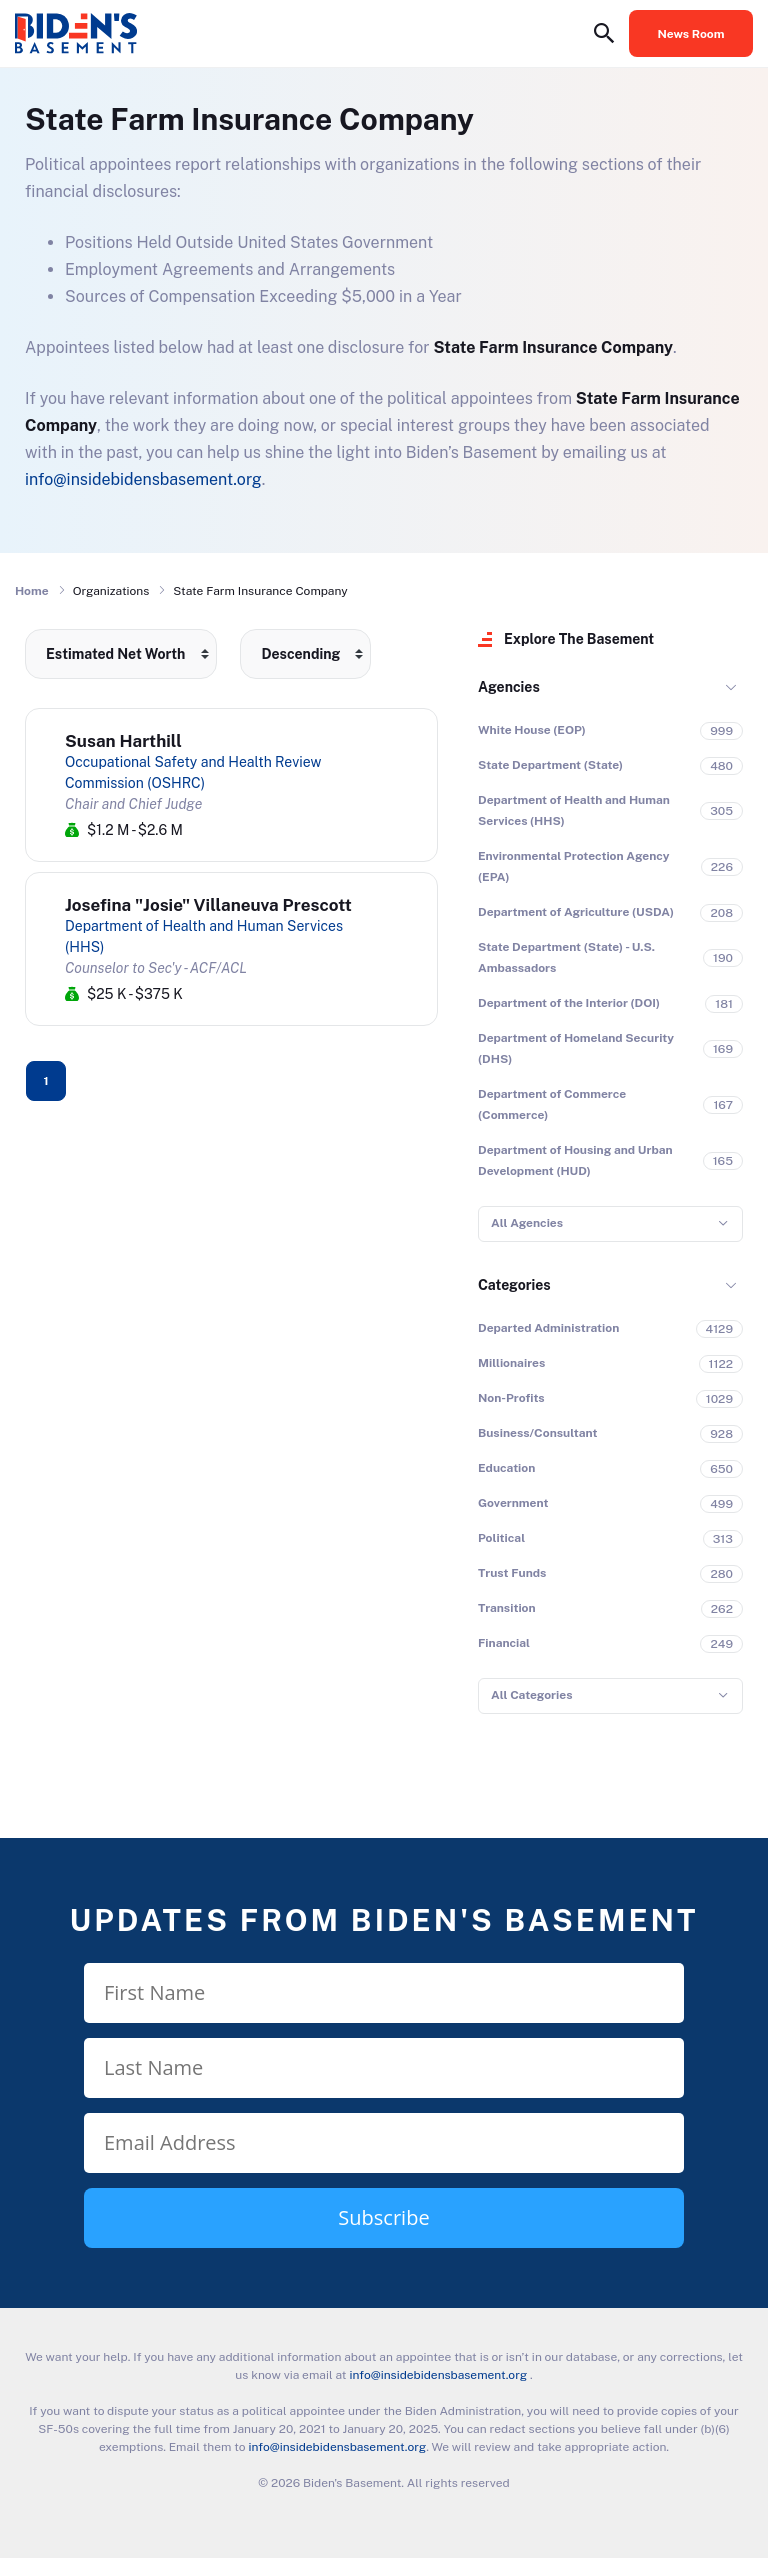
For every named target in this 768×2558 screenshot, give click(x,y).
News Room (691, 34)
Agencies (509, 687)
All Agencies (527, 1223)
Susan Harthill (123, 741)
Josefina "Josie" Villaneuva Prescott (208, 905)
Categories (514, 1285)
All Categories (531, 1695)
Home (32, 591)
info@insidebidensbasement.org (143, 479)
